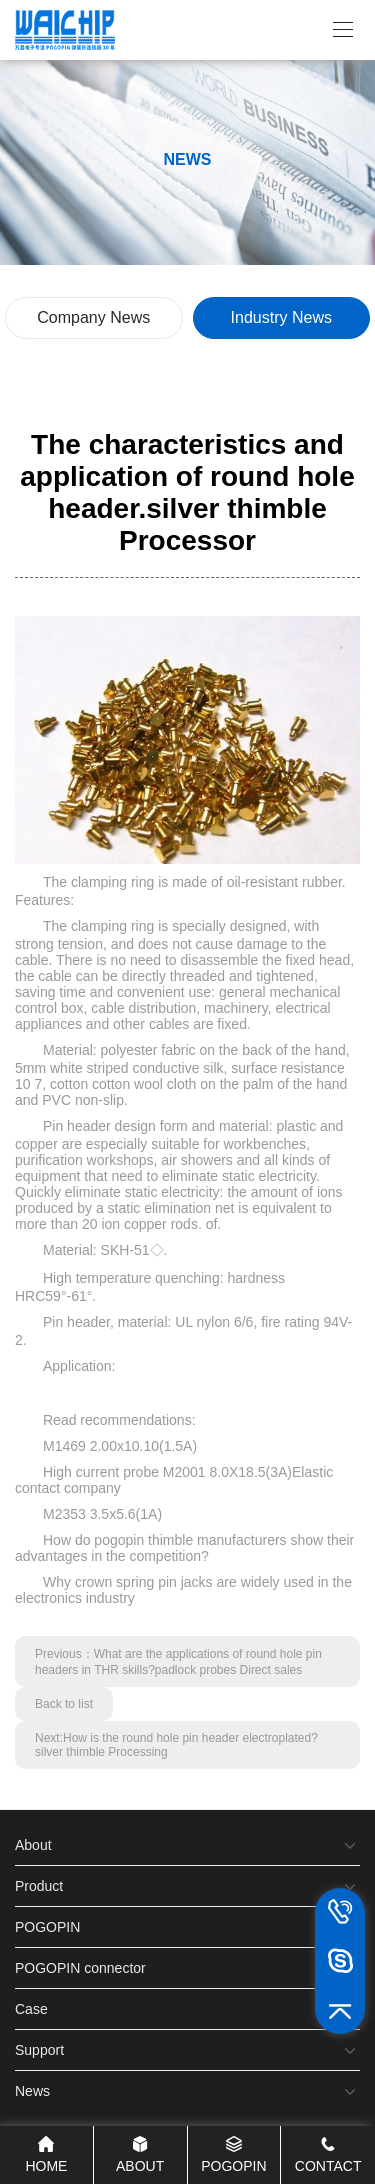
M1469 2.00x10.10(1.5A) (120, 1446)
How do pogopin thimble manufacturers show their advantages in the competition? (184, 1548)
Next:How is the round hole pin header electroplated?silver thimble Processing (176, 1745)
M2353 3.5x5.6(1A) (102, 1514)
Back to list (64, 1704)
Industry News (281, 317)
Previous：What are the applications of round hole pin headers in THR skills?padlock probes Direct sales (178, 1662)
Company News (93, 317)
